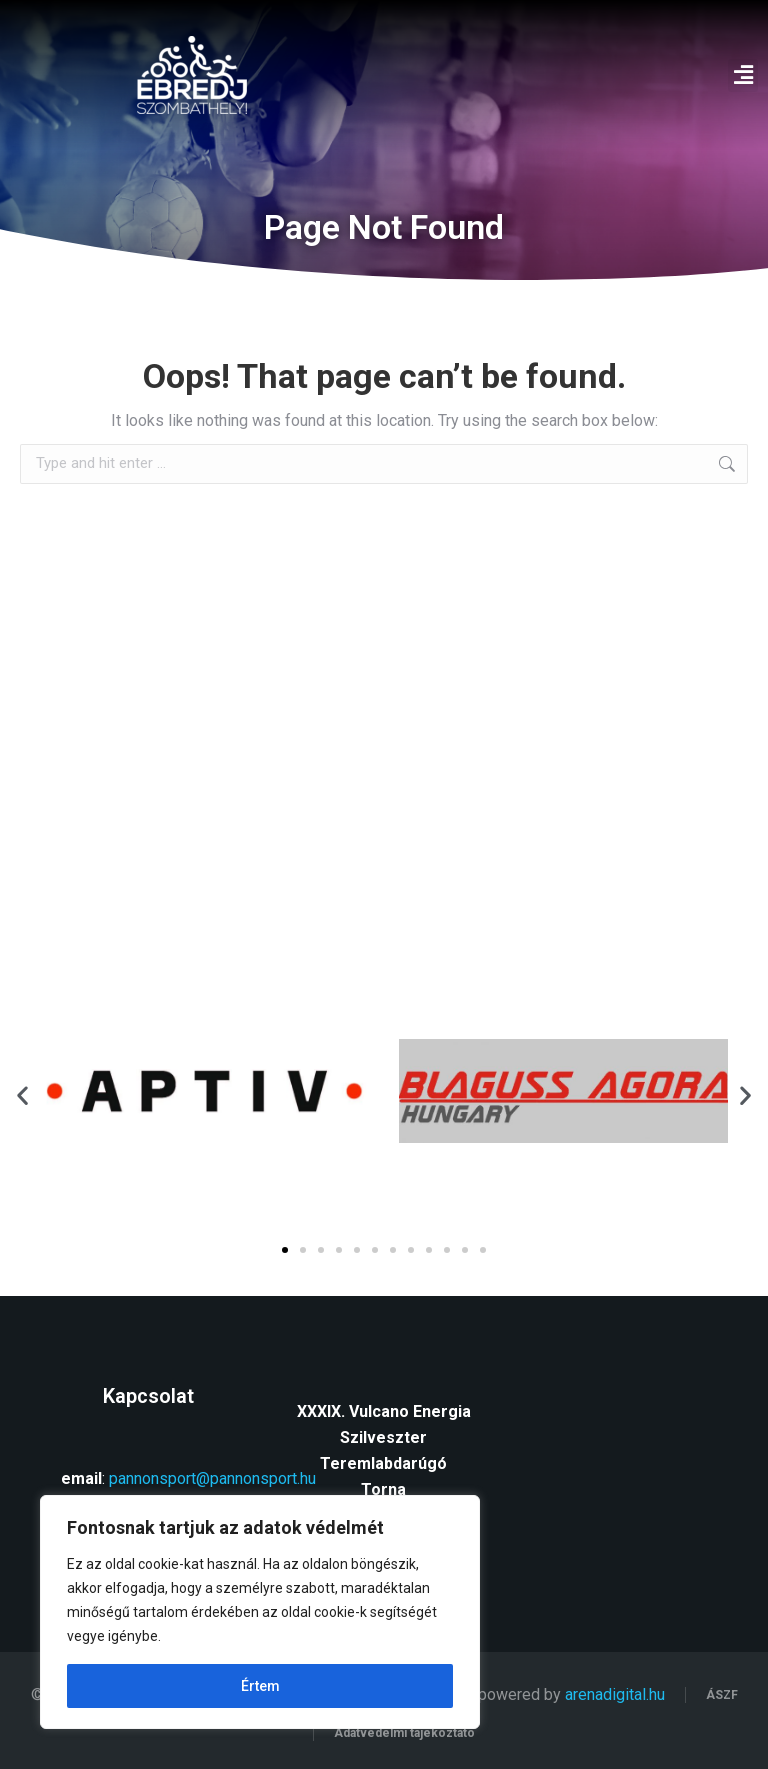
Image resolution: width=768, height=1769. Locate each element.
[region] (260, 1612)
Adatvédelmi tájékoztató (404, 1733)
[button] (743, 75)
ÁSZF (722, 1695)
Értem (260, 1686)
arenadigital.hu (615, 1694)
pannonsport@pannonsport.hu (212, 1478)
